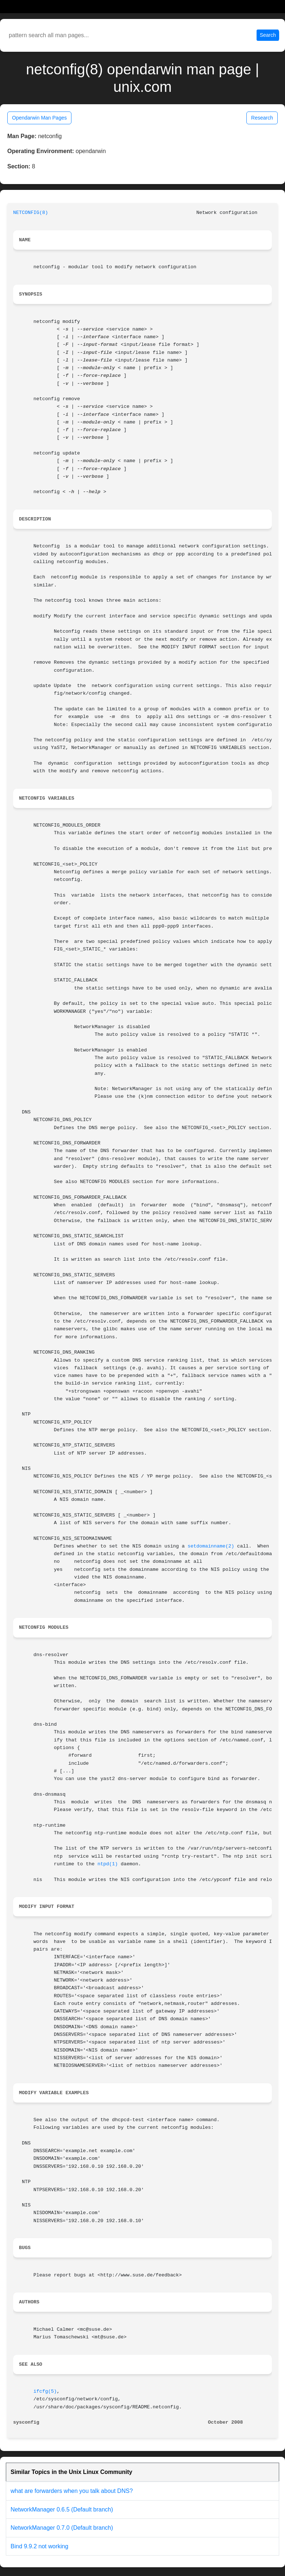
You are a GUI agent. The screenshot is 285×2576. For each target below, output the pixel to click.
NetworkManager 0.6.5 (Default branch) (62, 2509)
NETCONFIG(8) (30, 212)
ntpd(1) (107, 1864)
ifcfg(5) (45, 2391)
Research (262, 118)
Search (268, 35)
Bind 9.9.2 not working (39, 2546)
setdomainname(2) (211, 1546)
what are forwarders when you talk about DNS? (72, 2491)
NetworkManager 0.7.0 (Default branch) (62, 2528)
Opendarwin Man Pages (39, 118)
